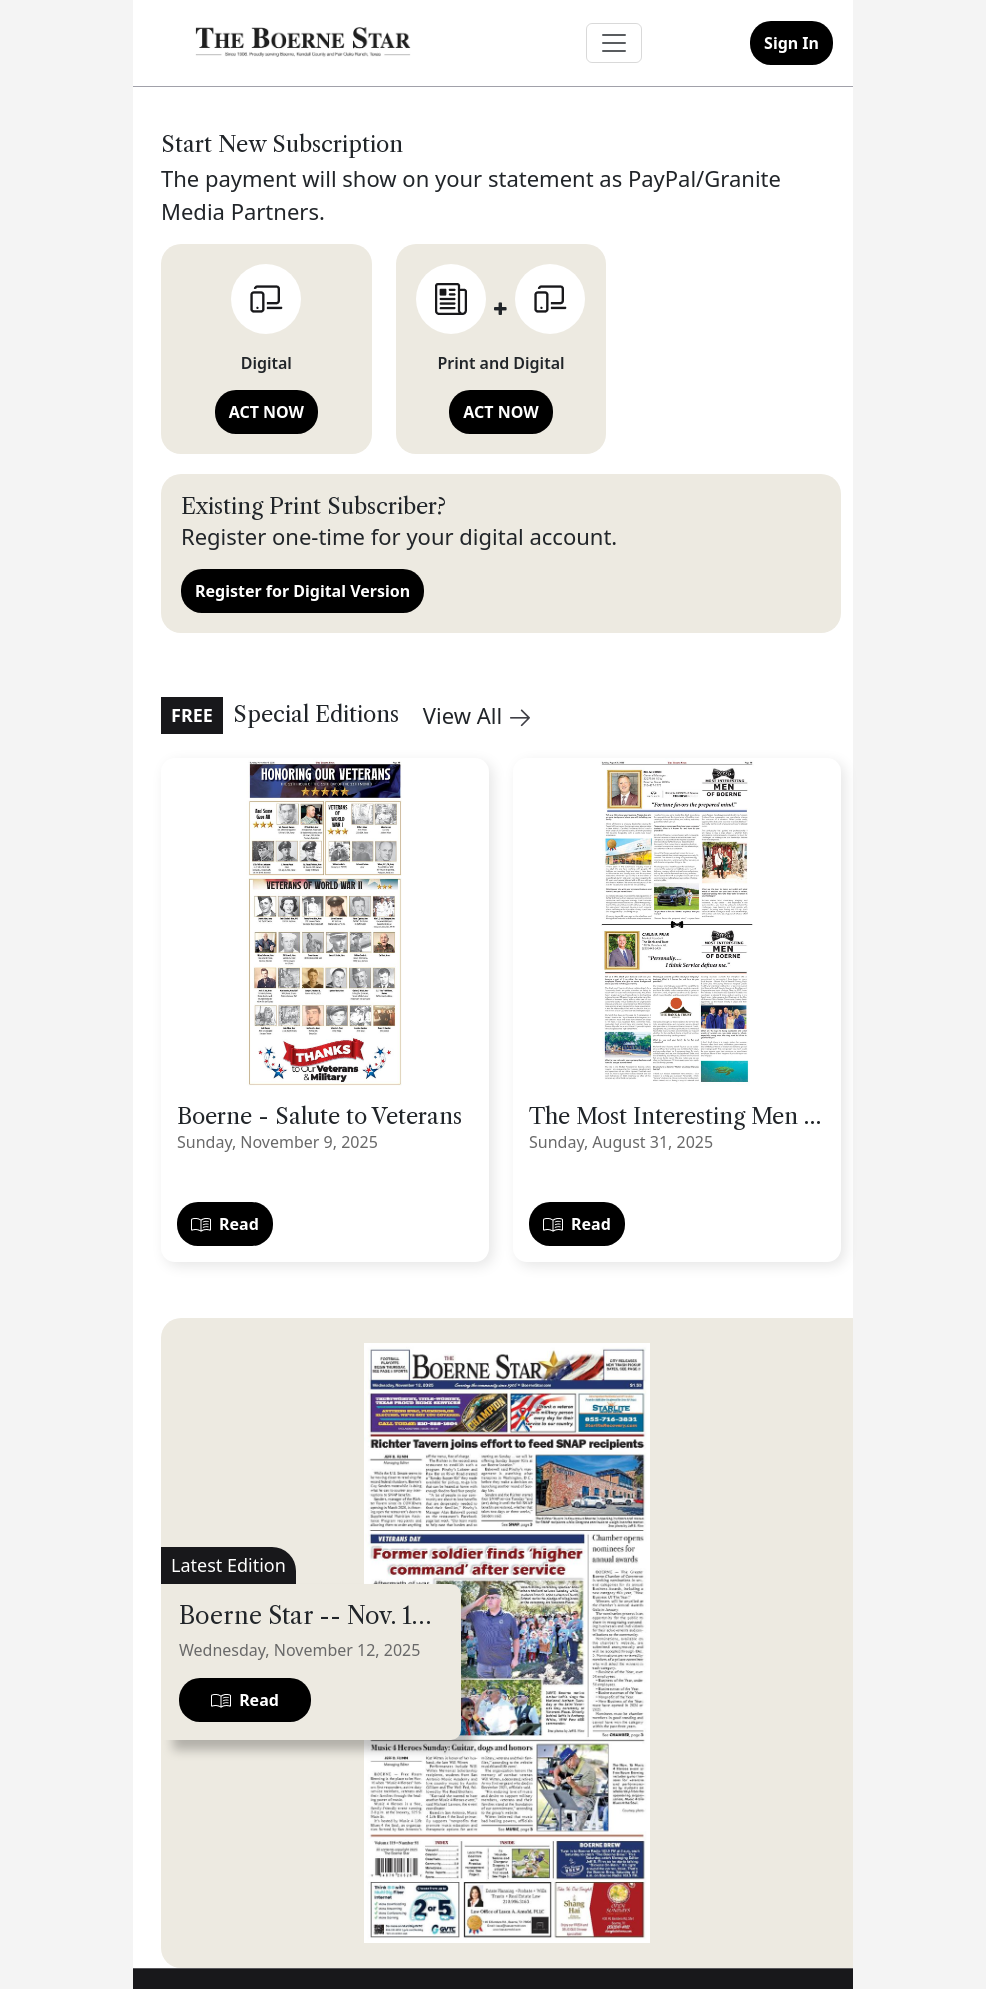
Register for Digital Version (302, 591)
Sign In (791, 43)
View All (476, 715)
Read (225, 1224)
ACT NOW (266, 412)
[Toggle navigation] (614, 43)
